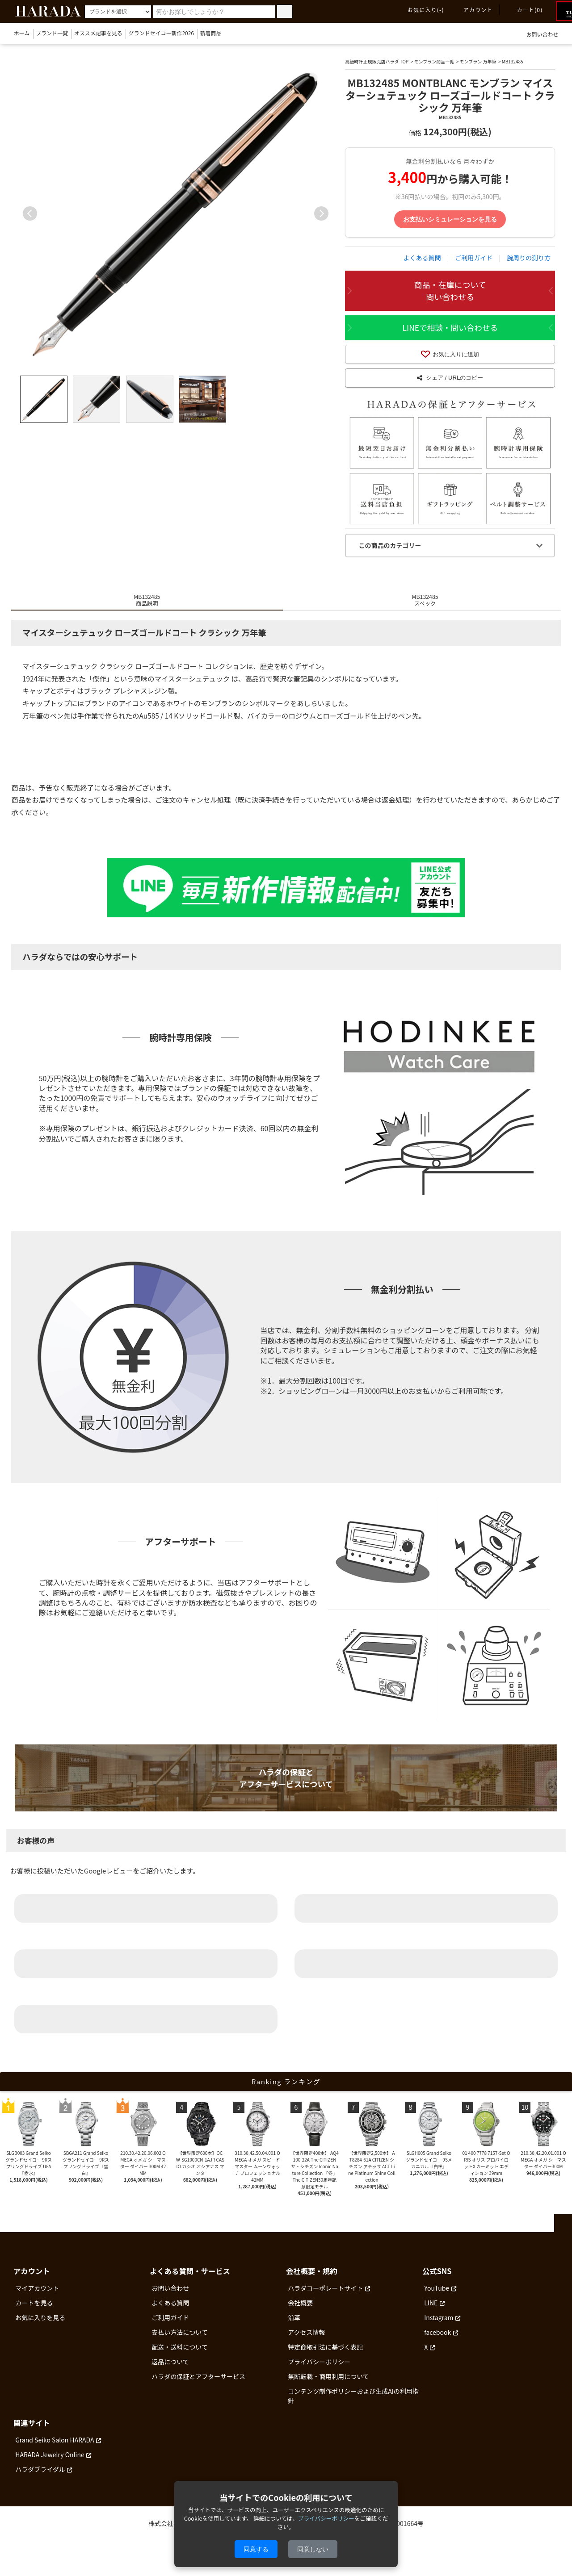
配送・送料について (179, 2356)
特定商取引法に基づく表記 (325, 2356)
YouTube (436, 2297)
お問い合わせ (536, 34)
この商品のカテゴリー (389, 554)
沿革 (294, 2326)
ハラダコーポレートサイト (325, 2297)
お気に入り (420, 9)
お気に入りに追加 (450, 356)
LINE (430, 2312)
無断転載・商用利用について (328, 2385)
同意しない (312, 2549)
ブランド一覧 (52, 33)
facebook (437, 2341)
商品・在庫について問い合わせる (450, 290)
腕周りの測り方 (529, 257)
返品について (170, 2371)
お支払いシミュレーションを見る (450, 219)
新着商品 (211, 33)
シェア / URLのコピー (450, 385)
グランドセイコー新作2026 (161, 33)
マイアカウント (37, 2297)
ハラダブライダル (40, 2478)
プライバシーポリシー (319, 2371)
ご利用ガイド (473, 257)
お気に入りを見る (40, 2326)
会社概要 (300, 2312)
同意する (256, 2549)
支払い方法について (179, 2341)
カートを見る (34, 2312)
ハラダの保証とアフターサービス (198, 2385)
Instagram (438, 2326)
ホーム (22, 33)
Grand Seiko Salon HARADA (54, 2448)
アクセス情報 (306, 2341)
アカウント (473, 9)
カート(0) (524, 9)
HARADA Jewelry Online (49, 2463)
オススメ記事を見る (98, 33)
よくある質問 (422, 257)
